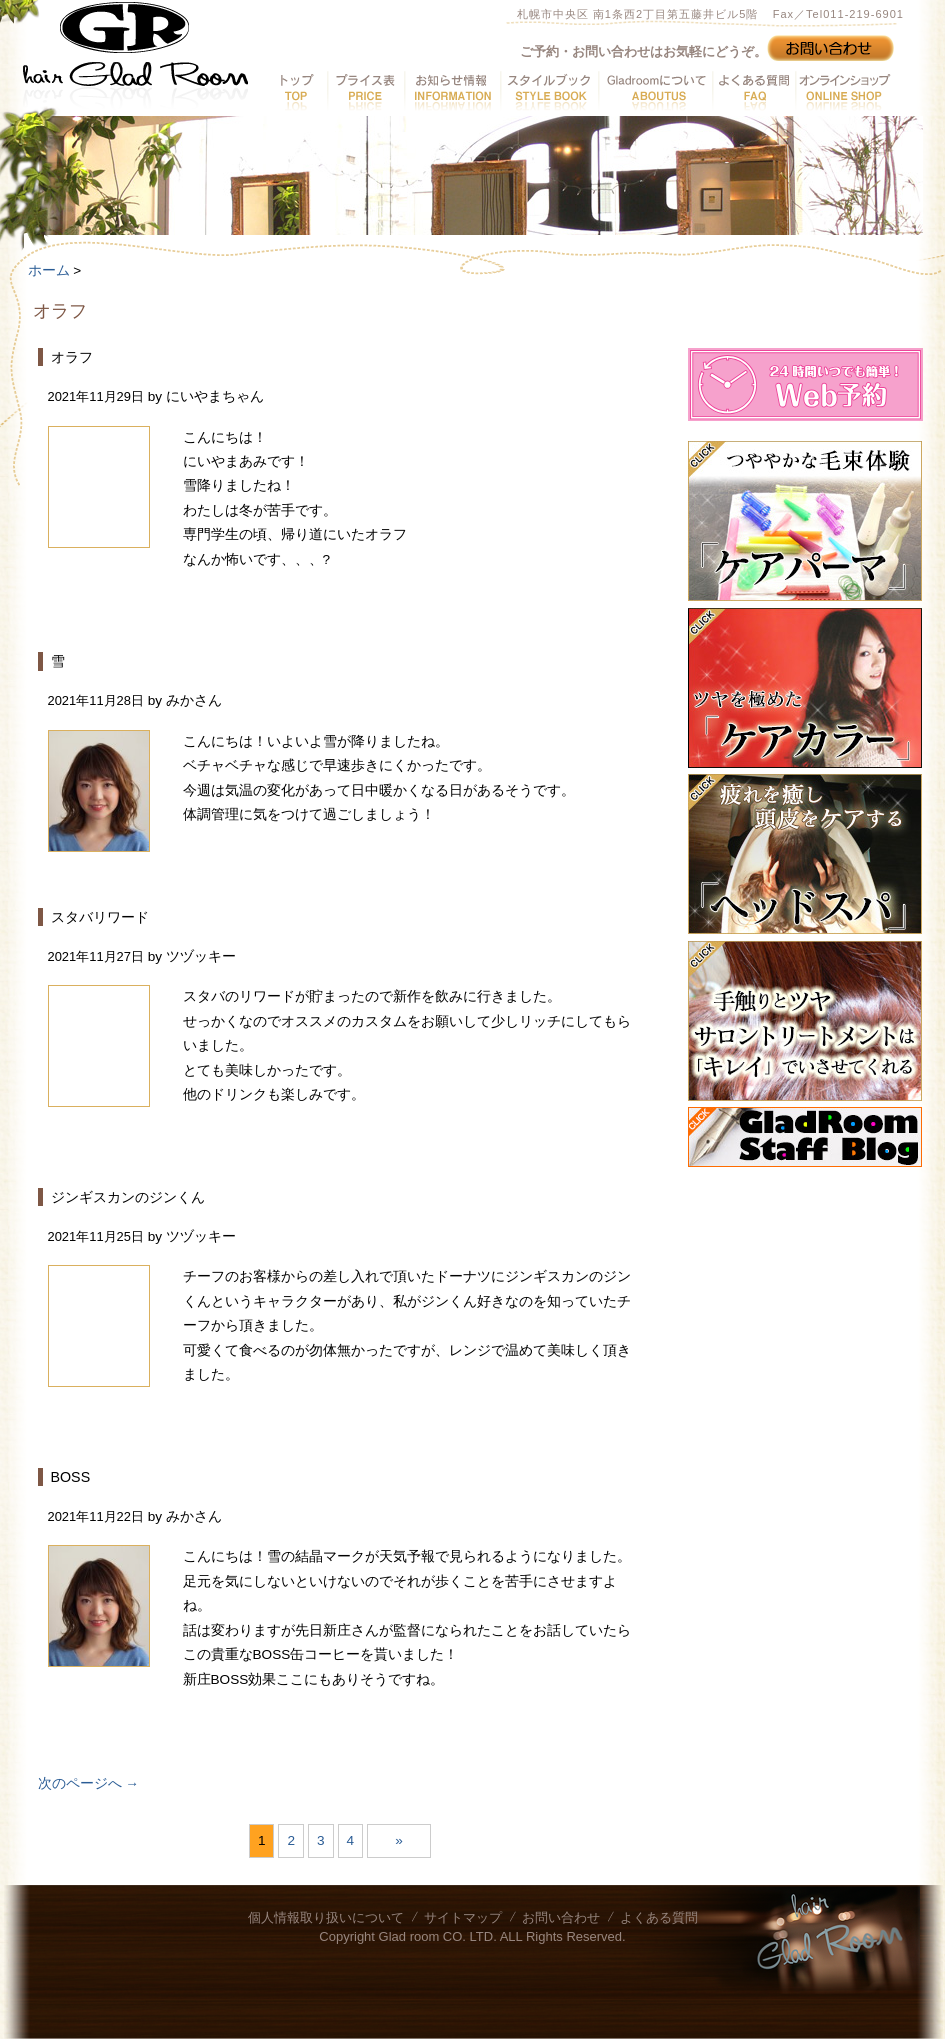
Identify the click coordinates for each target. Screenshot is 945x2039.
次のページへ (88, 1783)
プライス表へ (365, 91)
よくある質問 (659, 1917)
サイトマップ (463, 1917)
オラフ (72, 357)
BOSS (71, 1477)
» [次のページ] (399, 1840)
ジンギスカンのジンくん (128, 1197)
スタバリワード (100, 917)
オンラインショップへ (843, 91)
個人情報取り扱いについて (326, 1917)
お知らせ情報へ (452, 91)
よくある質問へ (753, 91)
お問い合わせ (561, 1917)
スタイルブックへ (549, 91)
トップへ (297, 91)
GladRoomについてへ (655, 91)
